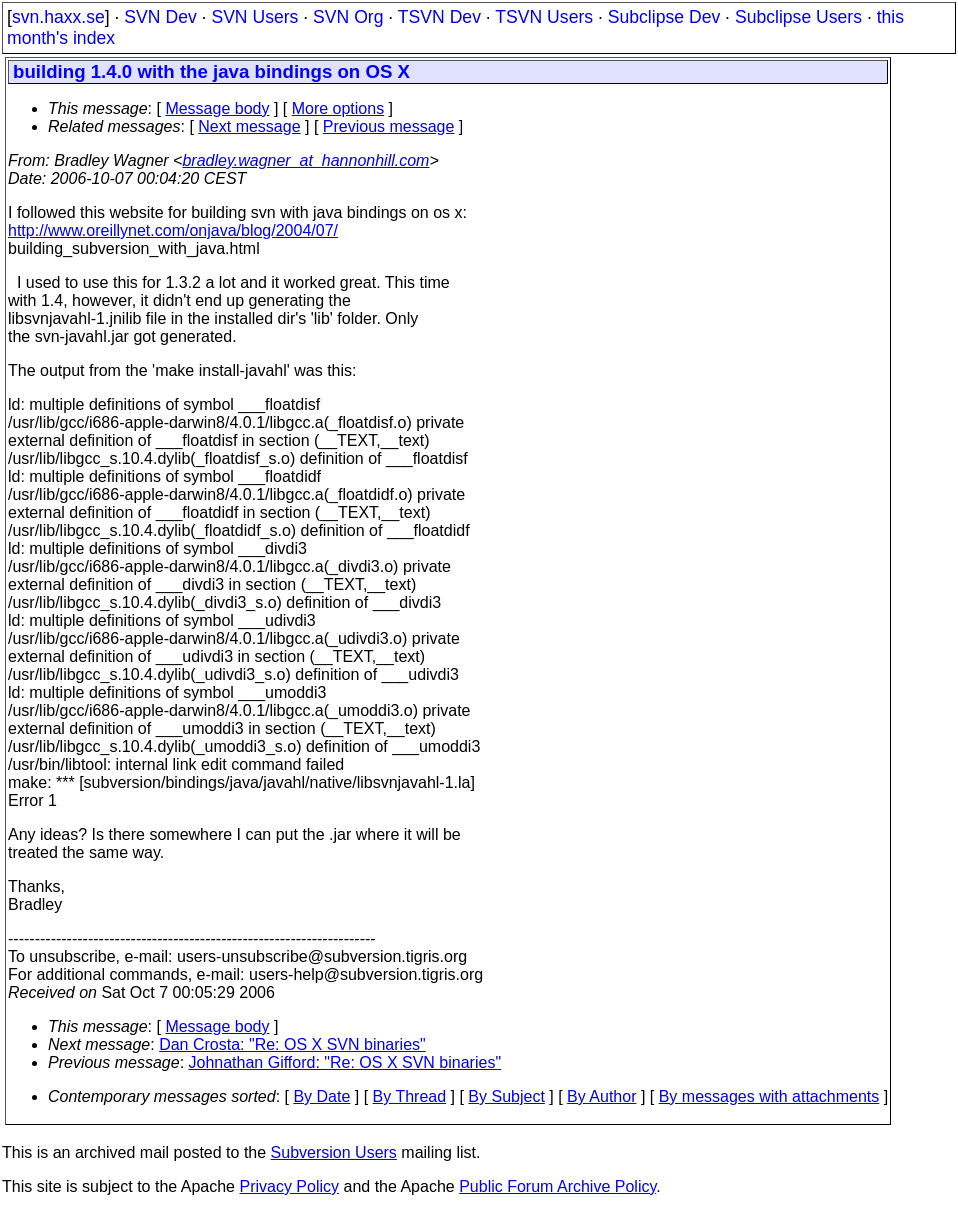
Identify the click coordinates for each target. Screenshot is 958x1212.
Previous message (389, 126)
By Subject (506, 1096)
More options (338, 108)
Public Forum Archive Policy (557, 1186)
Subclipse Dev (664, 17)
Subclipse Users (798, 17)
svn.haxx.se (58, 17)
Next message (249, 126)
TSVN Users (544, 17)
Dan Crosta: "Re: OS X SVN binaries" (292, 1044)
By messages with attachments (769, 1096)
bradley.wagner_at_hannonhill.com (305, 160)
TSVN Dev (439, 17)
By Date (321, 1096)
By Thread (410, 1096)
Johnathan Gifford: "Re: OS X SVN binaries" (345, 1062)
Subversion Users (334, 1152)
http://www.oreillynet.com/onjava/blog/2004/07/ (173, 230)
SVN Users (254, 17)
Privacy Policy (289, 1186)
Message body (217, 108)
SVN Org (348, 17)
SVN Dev (160, 17)
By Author (601, 1096)
